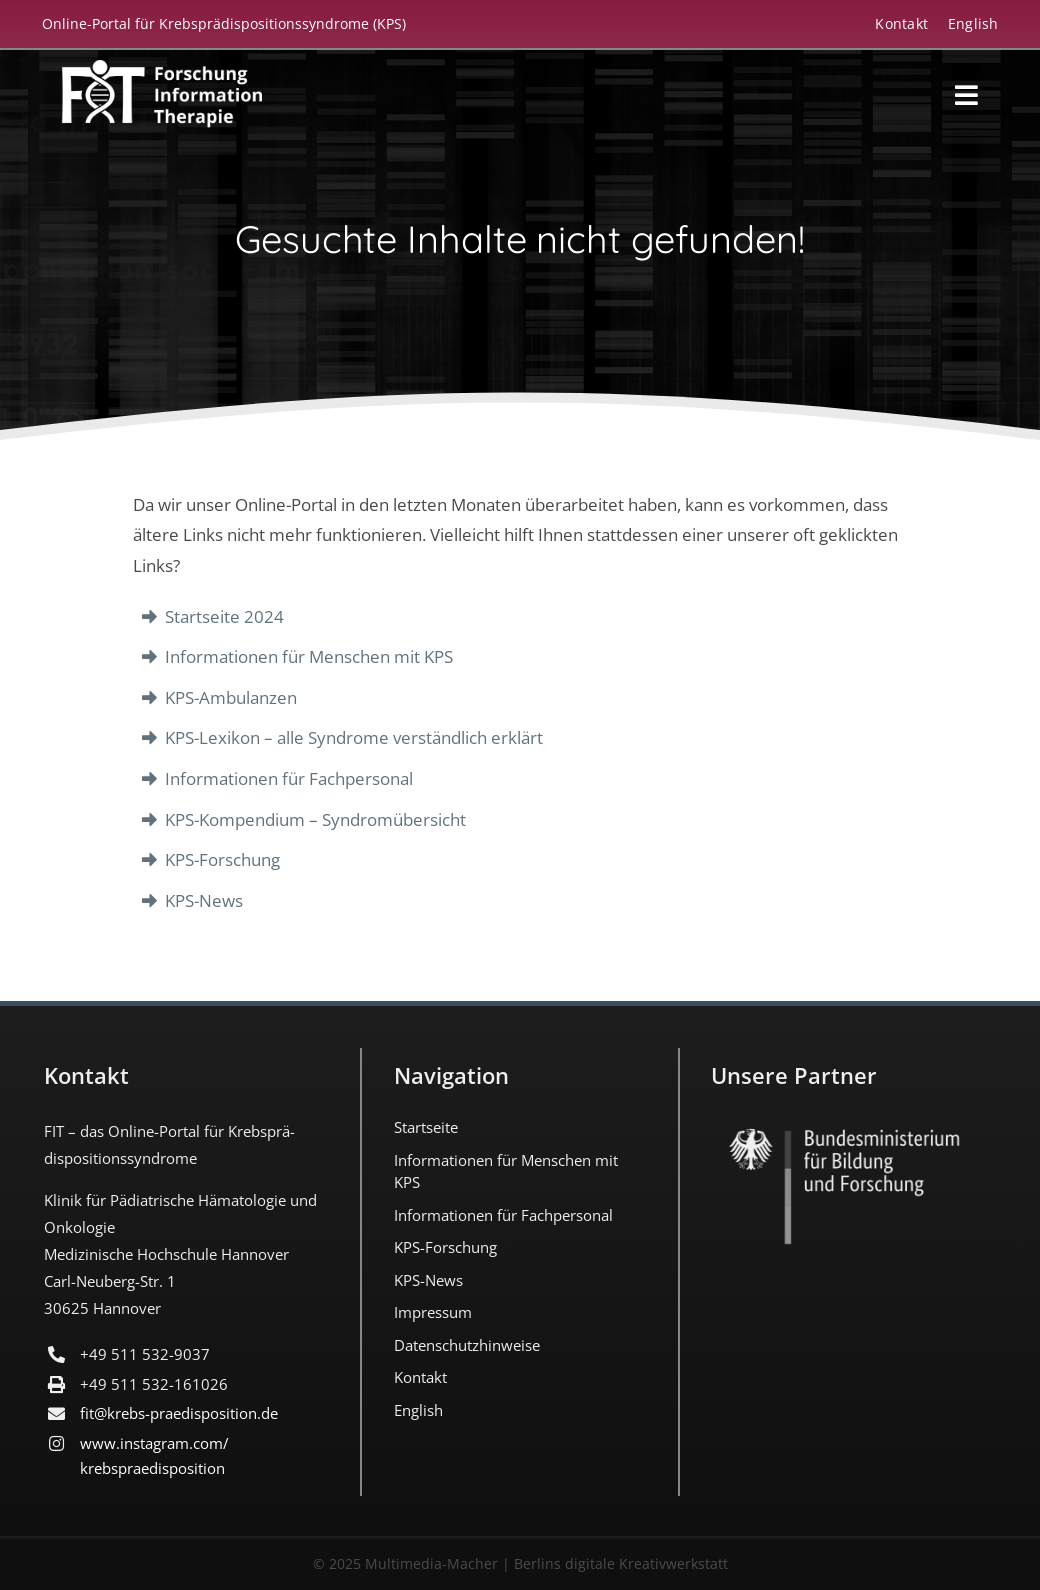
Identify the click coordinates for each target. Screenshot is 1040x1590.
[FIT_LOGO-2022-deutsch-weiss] (162, 69)
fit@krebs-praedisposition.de (179, 1413)
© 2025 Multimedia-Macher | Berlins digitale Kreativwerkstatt (520, 1563)
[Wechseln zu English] (963, 23)
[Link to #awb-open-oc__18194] (966, 95)
